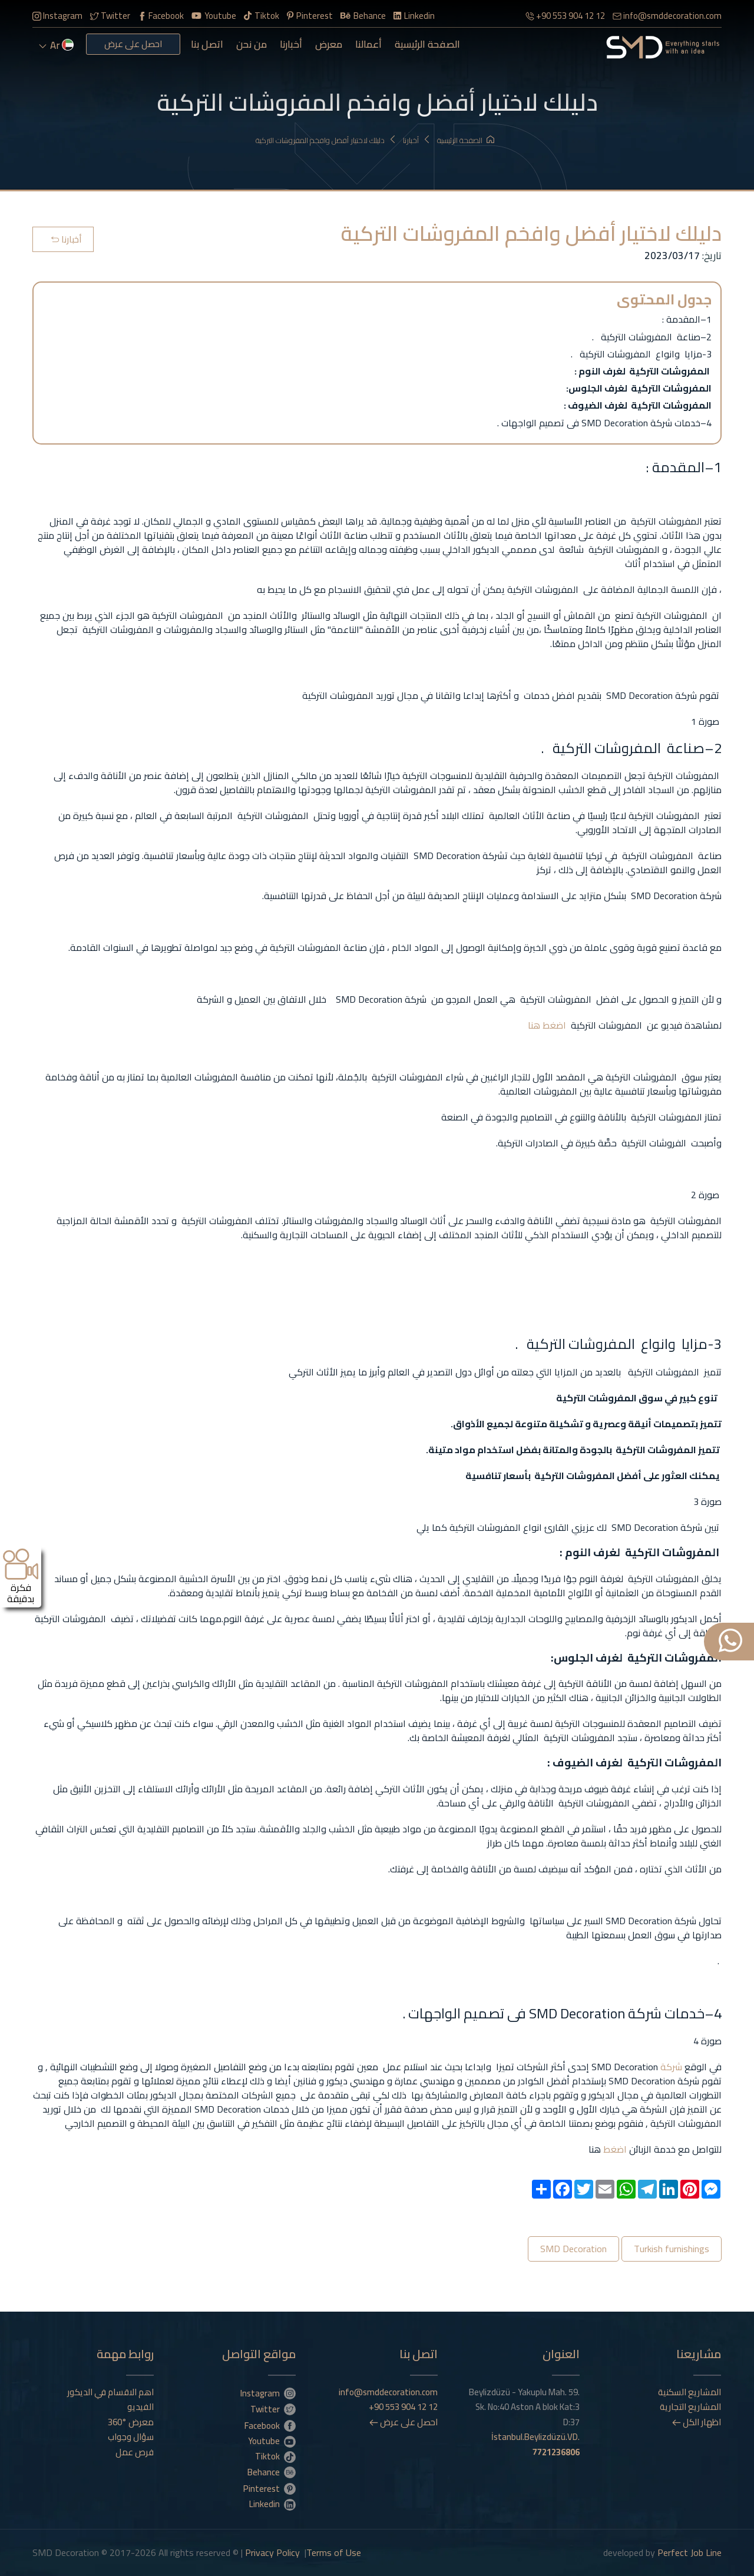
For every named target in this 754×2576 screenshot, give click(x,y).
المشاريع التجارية (690, 2407)
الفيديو (140, 2407)
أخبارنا (291, 44)
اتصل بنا (207, 44)
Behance (363, 15)
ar (56, 45)
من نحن (251, 44)
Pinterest (310, 15)
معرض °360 (131, 2422)
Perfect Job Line (689, 2552)
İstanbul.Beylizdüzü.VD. (535, 2444)
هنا (534, 1025)
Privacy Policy (272, 2552)
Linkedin (414, 15)
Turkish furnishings (671, 2248)
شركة (670, 2067)
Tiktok (261, 15)
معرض (328, 44)
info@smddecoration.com (667, 15)
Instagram (57, 15)
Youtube (213, 15)
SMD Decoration (573, 2248)
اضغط (553, 1025)
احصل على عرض (133, 43)
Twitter (110, 15)
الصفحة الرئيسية (427, 44)
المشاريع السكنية (689, 2392)
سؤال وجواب (131, 2437)
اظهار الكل (696, 2422)
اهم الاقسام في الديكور (110, 2392)
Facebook (161, 15)
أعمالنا (368, 44)
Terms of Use (333, 2552)
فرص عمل (134, 2452)
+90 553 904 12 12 (565, 15)
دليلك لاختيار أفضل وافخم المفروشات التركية (326, 140)
